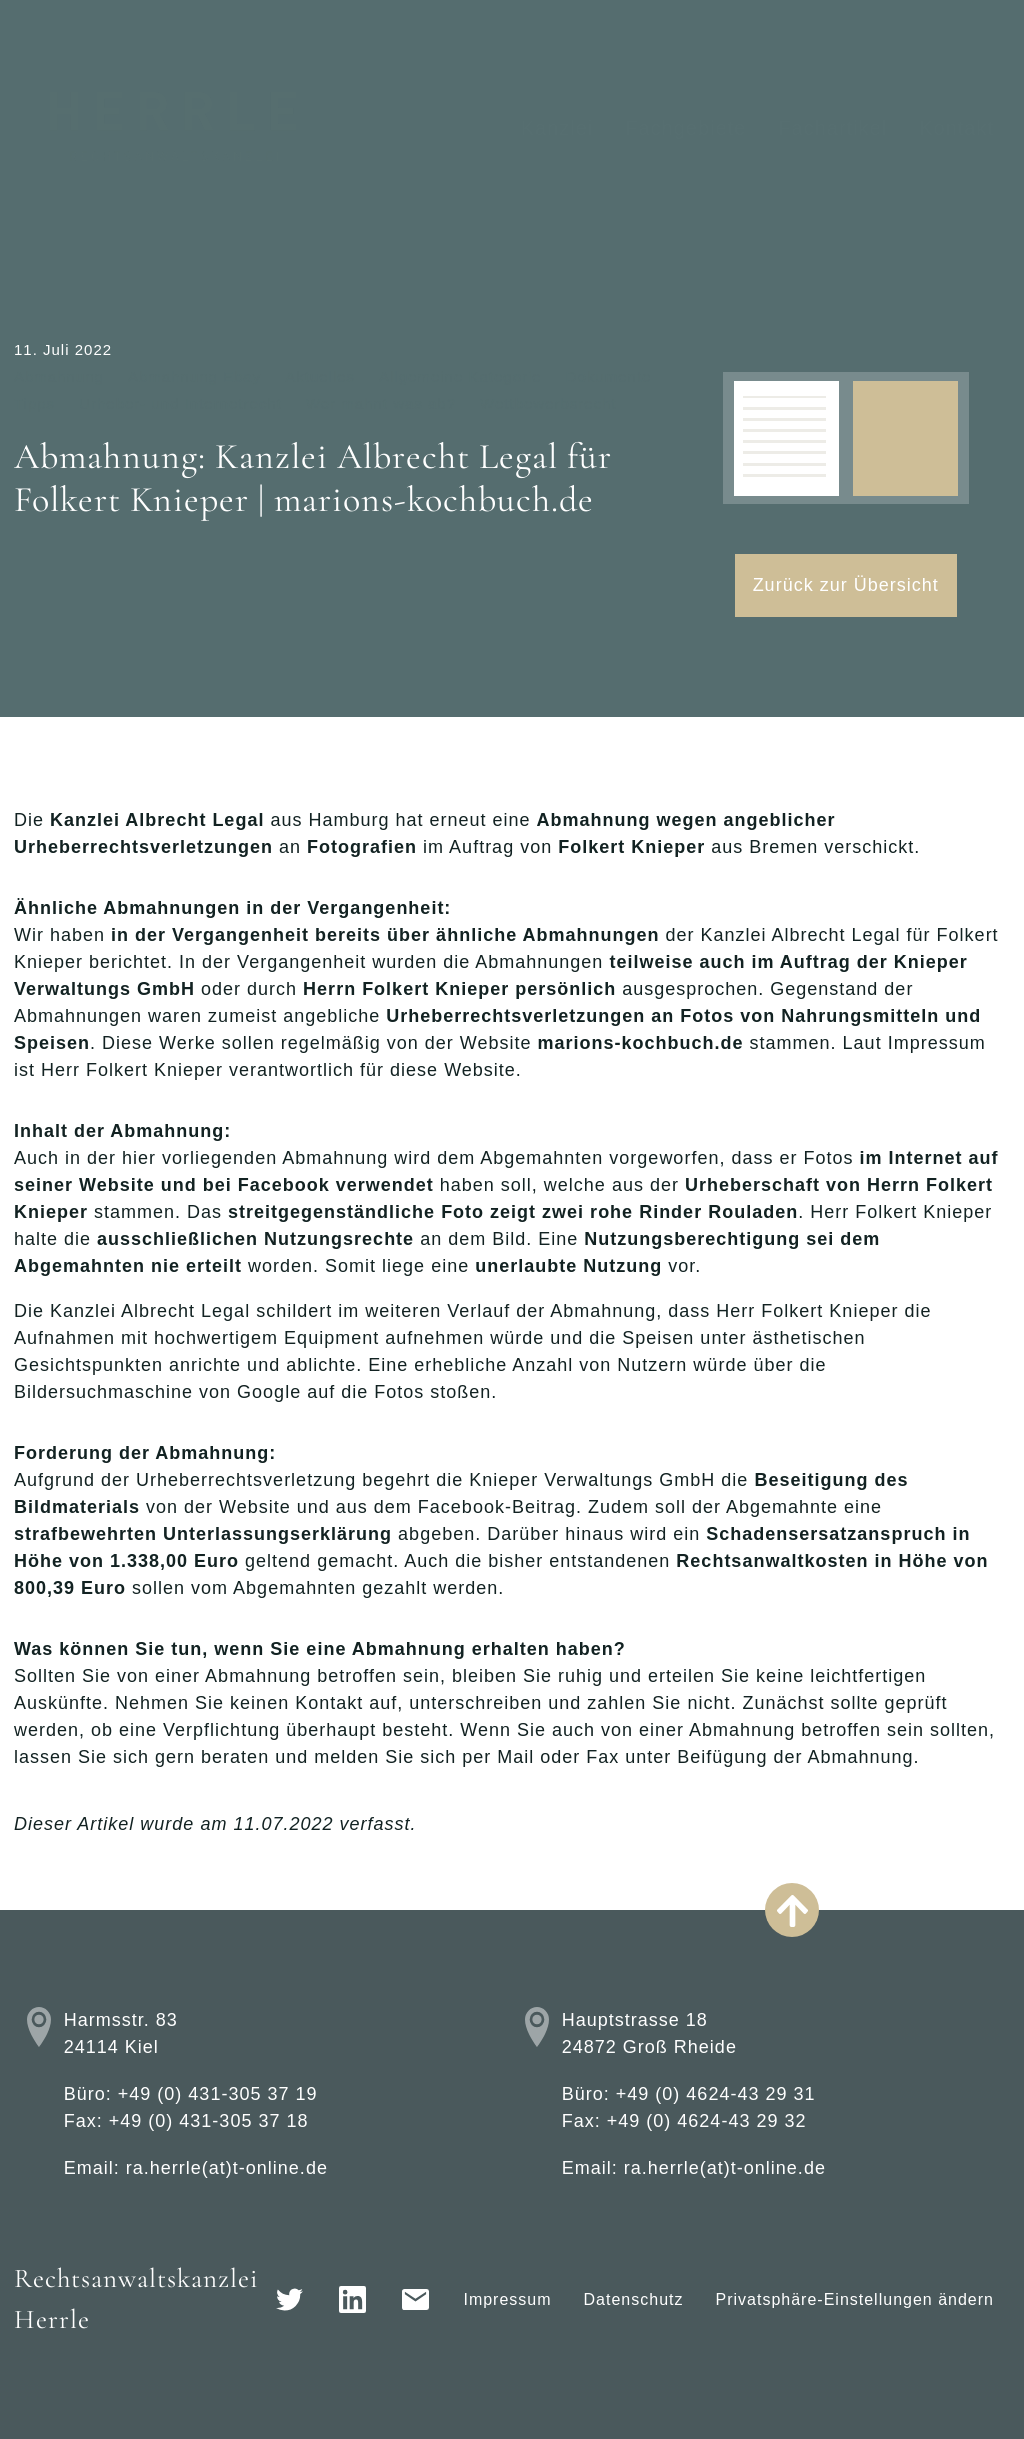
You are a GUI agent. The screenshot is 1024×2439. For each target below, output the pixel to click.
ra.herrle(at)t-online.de (227, 2168)
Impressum (507, 2299)
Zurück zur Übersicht (846, 585)
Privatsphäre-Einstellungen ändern (855, 2299)
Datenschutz (634, 2299)
